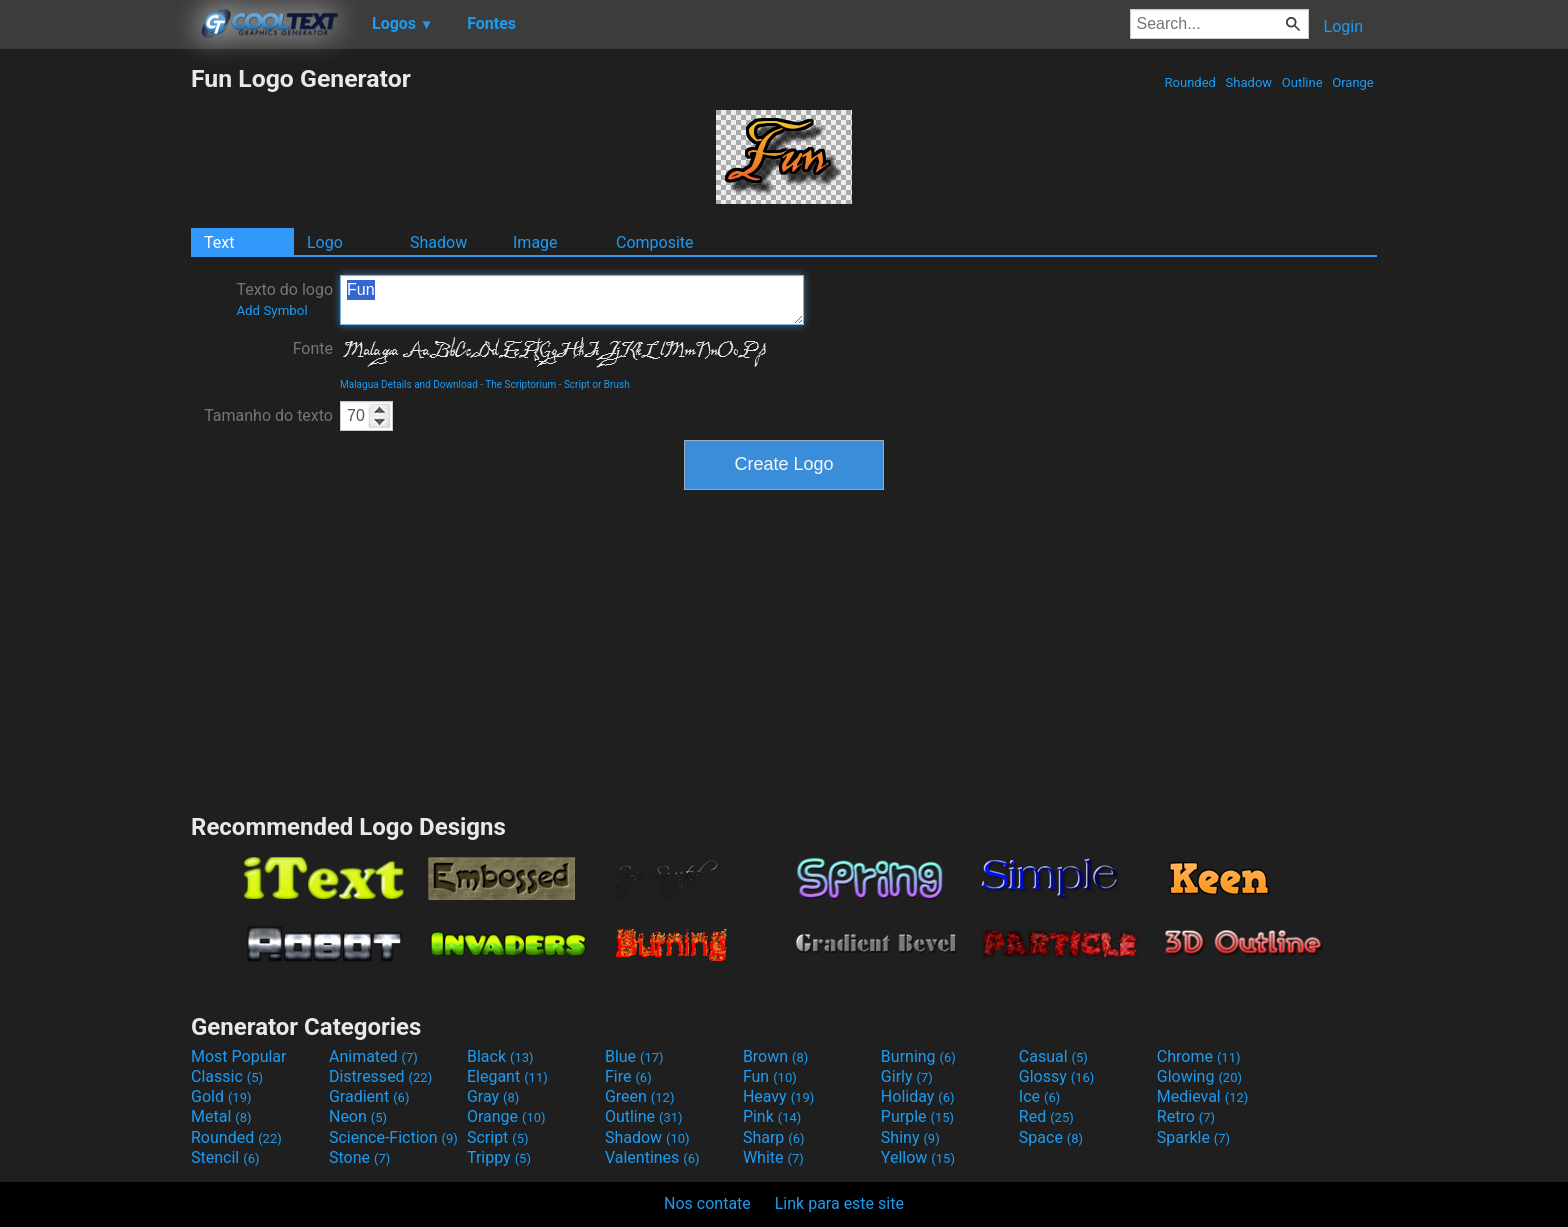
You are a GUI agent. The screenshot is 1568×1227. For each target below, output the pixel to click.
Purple (917, 1116)
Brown (775, 1056)
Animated (373, 1056)
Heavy (778, 1096)
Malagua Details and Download (409, 384)
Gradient (369, 1096)
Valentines (652, 1157)
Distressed (380, 1076)
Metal (221, 1116)
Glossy (1057, 1076)
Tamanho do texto (268, 415)
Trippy (499, 1157)
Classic (227, 1076)
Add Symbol (271, 310)
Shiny (910, 1137)
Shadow (1248, 82)
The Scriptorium (520, 384)
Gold (221, 1096)
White (773, 1157)
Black (500, 1056)
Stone (359, 1157)
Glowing (1199, 1076)
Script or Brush (597, 384)
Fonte (313, 348)
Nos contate (707, 1203)
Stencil (225, 1157)
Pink (772, 1116)
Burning (918, 1056)
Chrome (1199, 1056)
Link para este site (839, 1203)
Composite (655, 242)
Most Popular (239, 1056)
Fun (572, 300)
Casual (1053, 1056)
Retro (1186, 1116)
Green (640, 1096)
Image (535, 242)
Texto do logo (284, 299)
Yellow (918, 1157)
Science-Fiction (393, 1137)
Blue (634, 1056)
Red (1046, 1116)
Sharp (774, 1137)
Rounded (1190, 82)
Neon (358, 1116)
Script (498, 1137)
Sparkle (1193, 1137)
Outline (1302, 82)
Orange (1353, 82)
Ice (1039, 1096)
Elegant (507, 1076)
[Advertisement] (95, 364)
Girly (907, 1076)
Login (1343, 26)
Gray (493, 1096)
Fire (628, 1076)
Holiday (918, 1096)
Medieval (1203, 1096)
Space (1051, 1137)
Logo (325, 242)
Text (219, 242)
